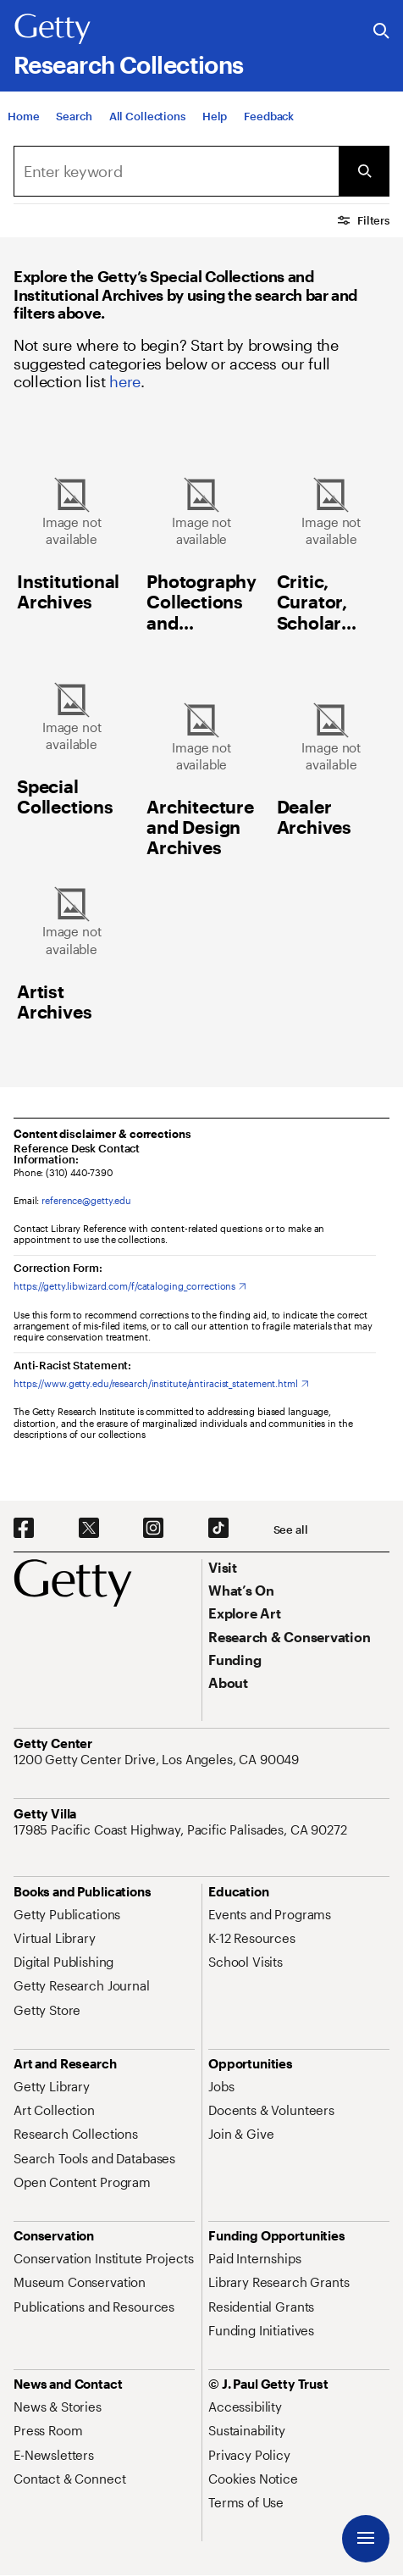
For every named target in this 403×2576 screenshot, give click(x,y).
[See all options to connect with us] (290, 1529)
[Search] (73, 129)
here (125, 381)
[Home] (23, 129)
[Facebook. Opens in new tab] (24, 1529)
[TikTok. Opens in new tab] (218, 1529)
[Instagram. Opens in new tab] (153, 1529)
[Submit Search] (364, 171)
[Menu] (365, 2538)
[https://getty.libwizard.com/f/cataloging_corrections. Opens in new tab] (130, 1285)
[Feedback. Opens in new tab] (269, 129)
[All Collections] (147, 129)
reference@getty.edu (86, 1200)
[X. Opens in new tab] (89, 1529)
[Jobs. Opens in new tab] (221, 2086)
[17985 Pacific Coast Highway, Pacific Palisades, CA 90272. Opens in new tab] (182, 1829)
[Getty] (52, 30)
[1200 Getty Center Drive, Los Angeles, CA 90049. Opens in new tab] (158, 1759)
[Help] (214, 129)
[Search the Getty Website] (381, 32)
